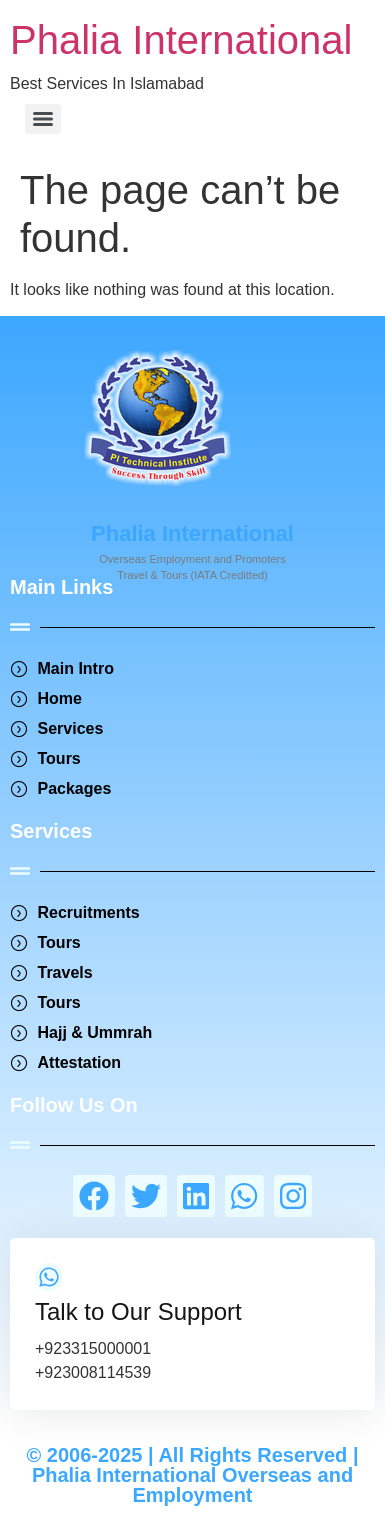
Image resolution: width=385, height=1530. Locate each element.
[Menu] (43, 119)
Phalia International (181, 40)
